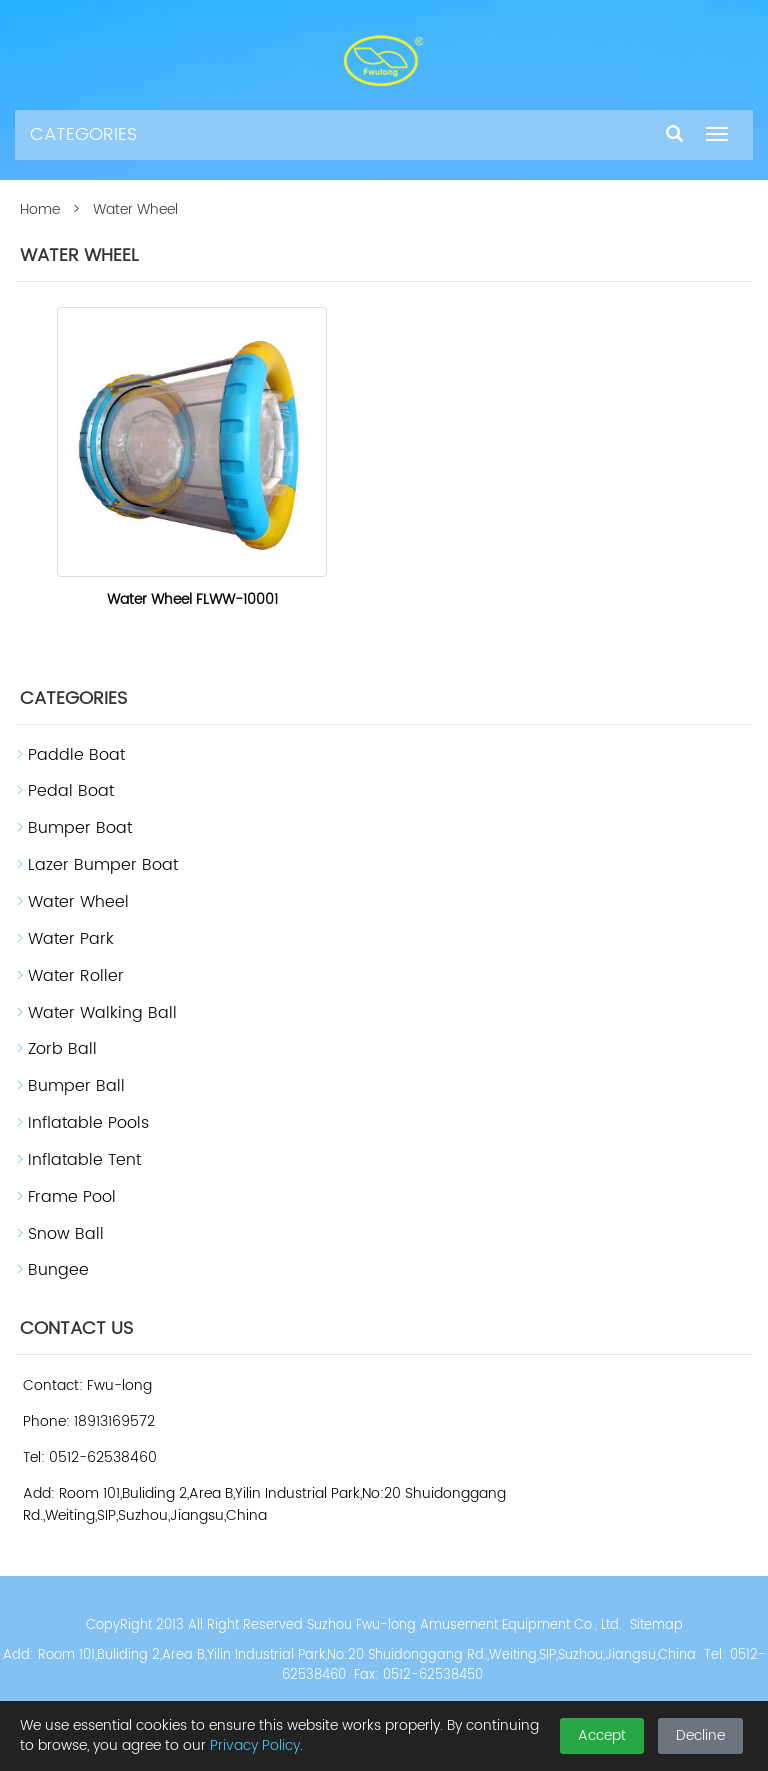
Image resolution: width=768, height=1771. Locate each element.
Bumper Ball (76, 1086)
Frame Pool (72, 1197)
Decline (700, 1735)
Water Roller (76, 976)
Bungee (58, 1270)
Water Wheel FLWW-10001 (192, 599)
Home (40, 209)
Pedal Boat (71, 791)
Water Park (71, 939)
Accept (602, 1735)
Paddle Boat (76, 755)
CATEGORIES (83, 134)
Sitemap (656, 1625)
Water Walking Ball (102, 1013)
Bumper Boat (80, 828)
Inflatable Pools (88, 1123)
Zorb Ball (62, 1049)
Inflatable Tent (84, 1160)
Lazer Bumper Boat (103, 865)
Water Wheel (78, 902)
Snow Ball (66, 1234)
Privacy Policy (255, 1745)
